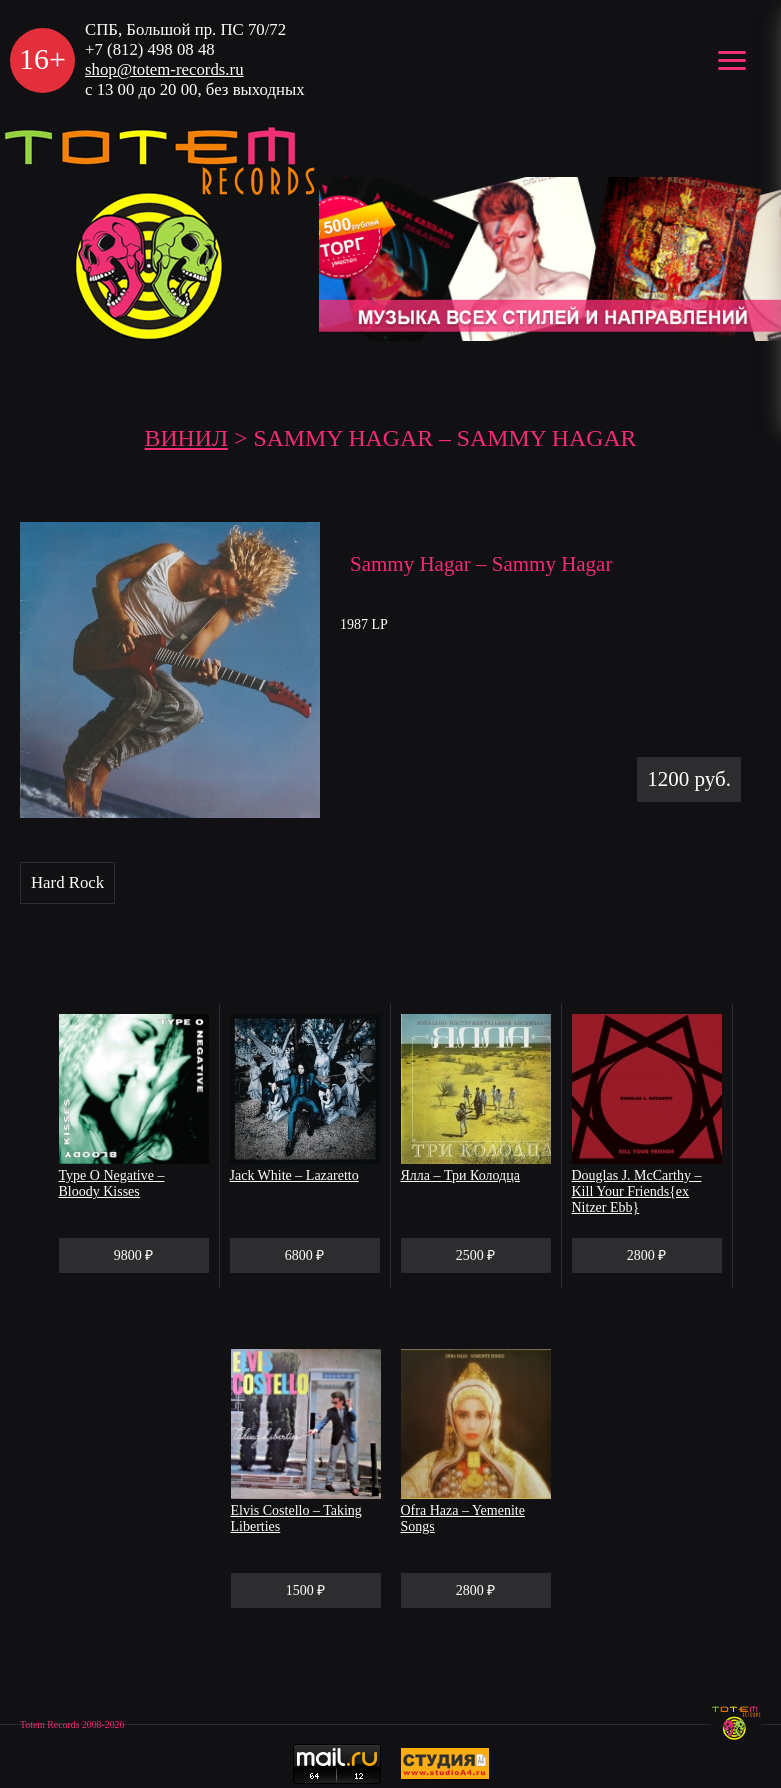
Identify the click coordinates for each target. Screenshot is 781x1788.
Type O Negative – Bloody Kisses (112, 1183)
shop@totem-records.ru (164, 69)
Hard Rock (67, 882)
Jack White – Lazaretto (294, 1175)
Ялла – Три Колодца (460, 1175)
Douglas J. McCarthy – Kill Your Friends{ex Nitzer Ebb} (637, 1191)
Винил (187, 438)
